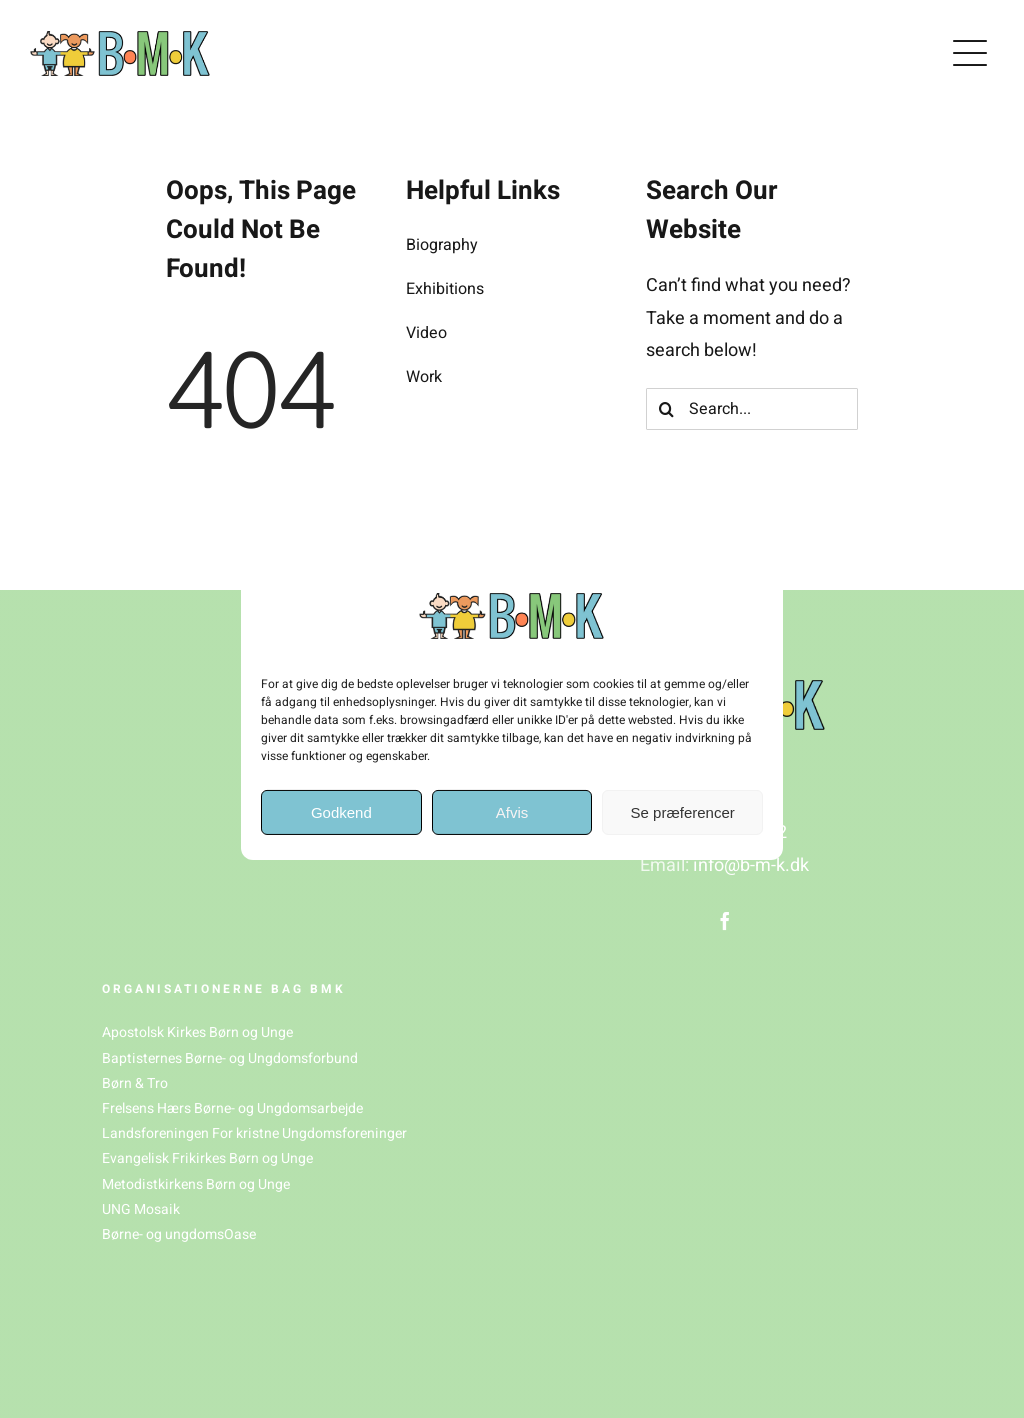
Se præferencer (683, 812)
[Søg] (667, 409)
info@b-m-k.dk (751, 865)
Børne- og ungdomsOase (179, 1234)
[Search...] (752, 409)
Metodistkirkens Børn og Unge (196, 1184)
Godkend (341, 812)
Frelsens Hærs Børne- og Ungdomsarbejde (232, 1108)
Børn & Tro (135, 1083)
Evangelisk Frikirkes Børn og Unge (207, 1158)
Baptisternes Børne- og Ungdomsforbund (230, 1058)
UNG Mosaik (141, 1209)
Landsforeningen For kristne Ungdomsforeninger (254, 1133)
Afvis (512, 812)
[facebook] (725, 921)
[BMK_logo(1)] (120, 39)
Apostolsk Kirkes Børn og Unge (197, 1032)
